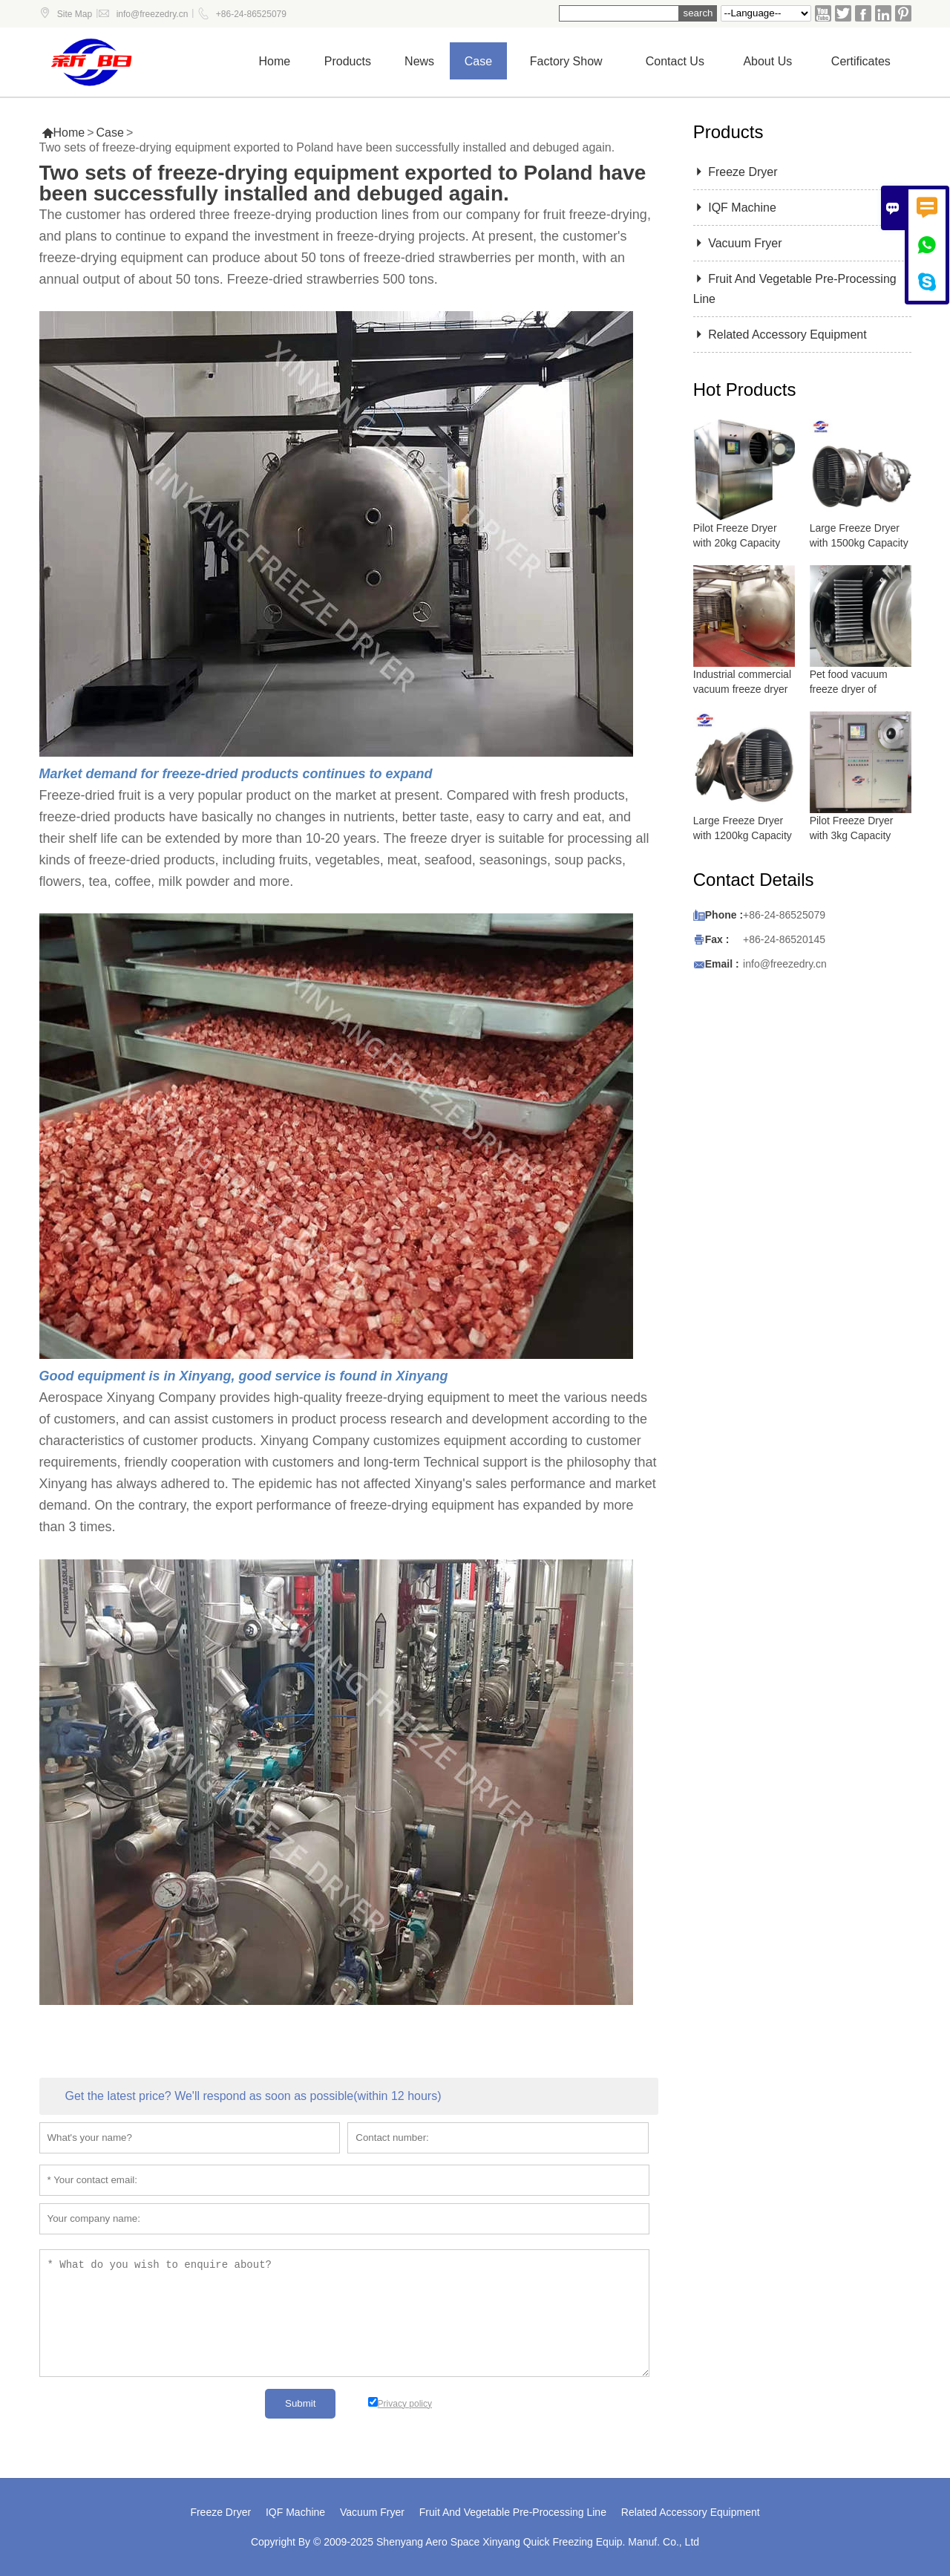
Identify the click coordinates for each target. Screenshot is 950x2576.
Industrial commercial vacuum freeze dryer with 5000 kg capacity (743, 689)
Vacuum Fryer (737, 243)
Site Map (74, 14)
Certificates (861, 61)
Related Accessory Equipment (780, 334)
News (419, 61)
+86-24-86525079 (251, 14)
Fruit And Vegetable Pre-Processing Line (512, 2512)
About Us (767, 61)
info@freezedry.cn (153, 14)
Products (347, 61)
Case (478, 61)
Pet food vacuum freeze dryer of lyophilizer (849, 689)
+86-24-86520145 (784, 939)
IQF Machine (734, 207)
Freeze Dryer (735, 172)
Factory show (566, 61)
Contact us (675, 61)
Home (275, 61)
